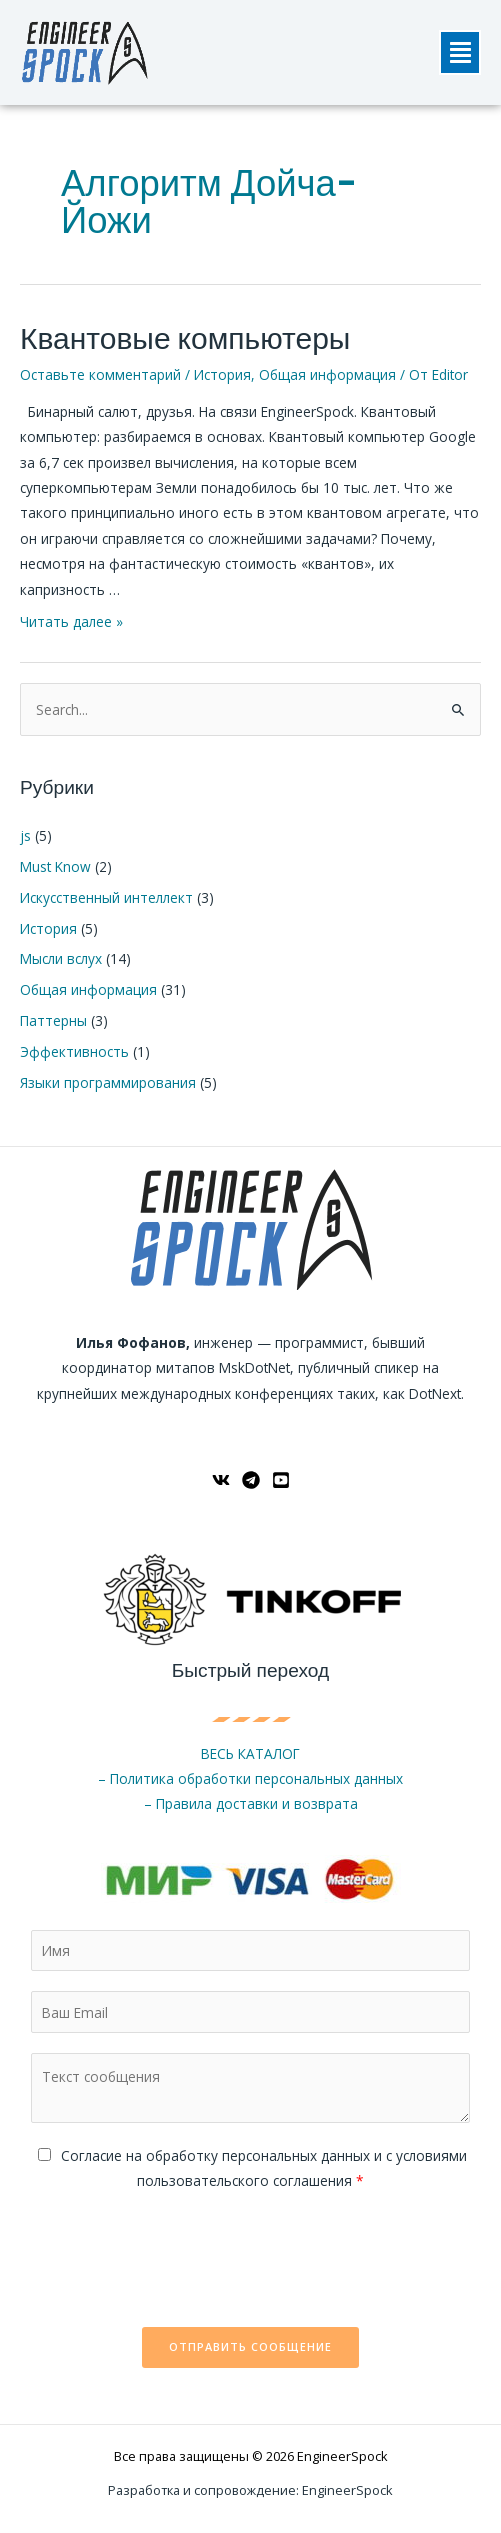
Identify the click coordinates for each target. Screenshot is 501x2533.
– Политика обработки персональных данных (250, 1778)
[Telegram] (251, 1480)
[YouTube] (281, 1480)
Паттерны (53, 1020)
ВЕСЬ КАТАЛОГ (250, 1753)
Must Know (55, 866)
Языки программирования (108, 1082)
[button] (460, 52)
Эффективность (74, 1051)
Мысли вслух (61, 958)
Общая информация (327, 374)
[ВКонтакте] (221, 1480)
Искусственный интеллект (106, 897)
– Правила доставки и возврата (251, 1803)
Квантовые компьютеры (185, 339)
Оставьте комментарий (100, 374)
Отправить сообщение (250, 2346)
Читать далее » (71, 621)
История (222, 374)
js (25, 835)
